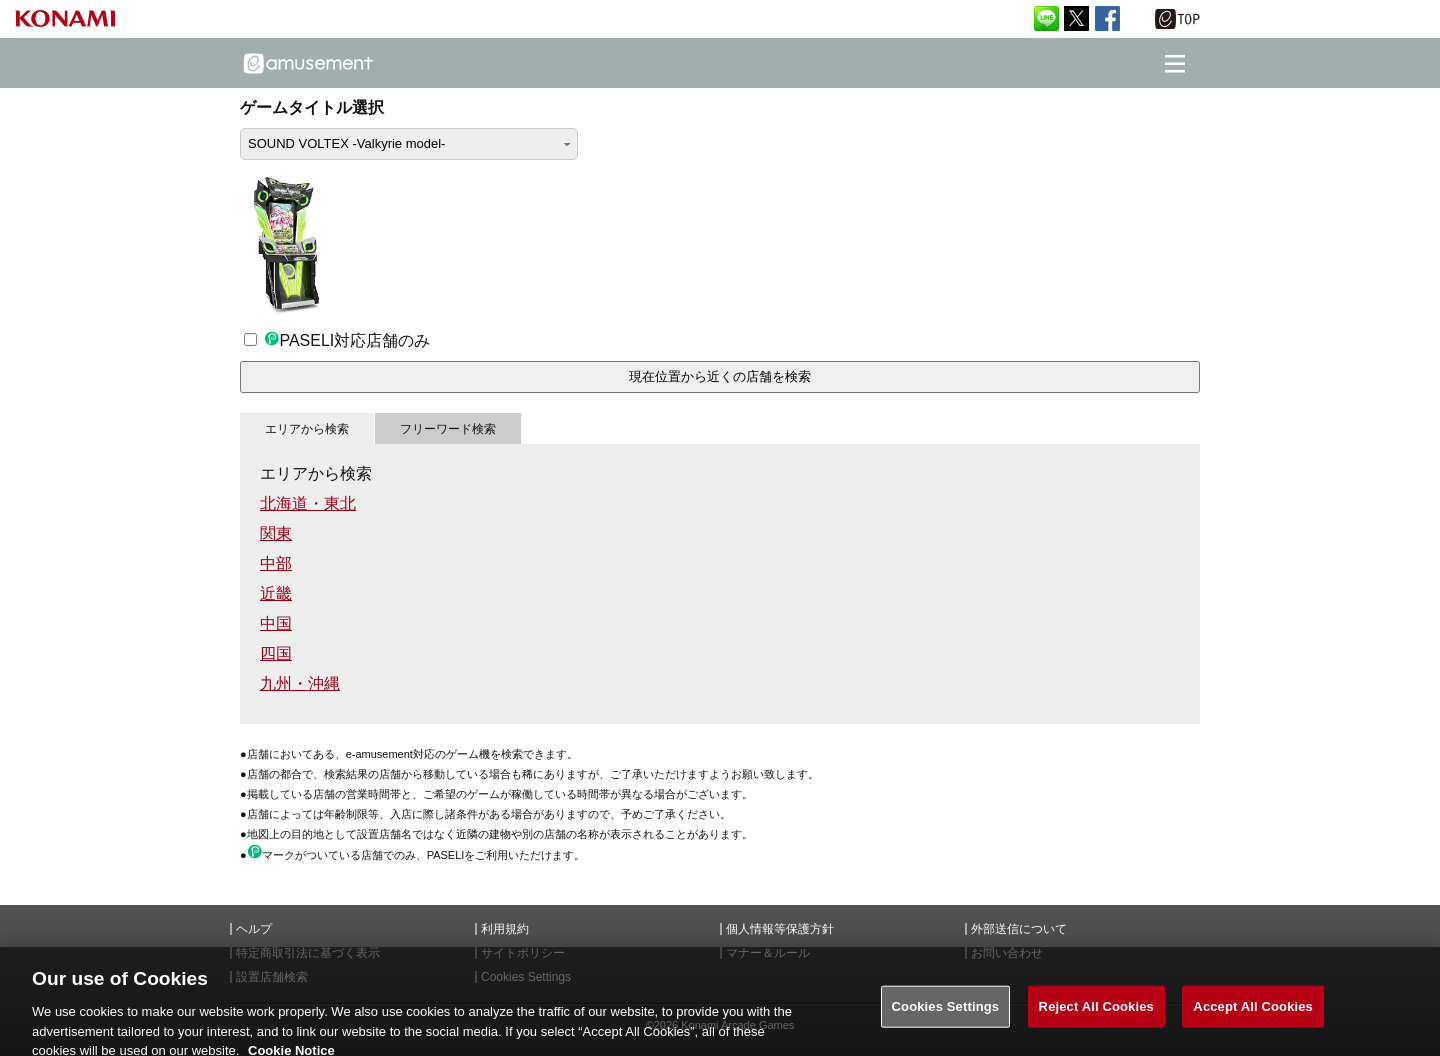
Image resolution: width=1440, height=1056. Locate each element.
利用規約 (505, 929)
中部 (276, 563)
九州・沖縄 (300, 683)
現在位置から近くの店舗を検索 (720, 376)
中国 (276, 623)
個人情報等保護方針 (780, 929)
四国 (276, 653)
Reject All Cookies (1096, 1013)
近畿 (276, 593)
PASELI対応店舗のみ (337, 340)
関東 (276, 533)
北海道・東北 (308, 503)
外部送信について (1019, 929)
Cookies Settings (946, 1013)
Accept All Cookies (1253, 1013)
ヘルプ (254, 929)
